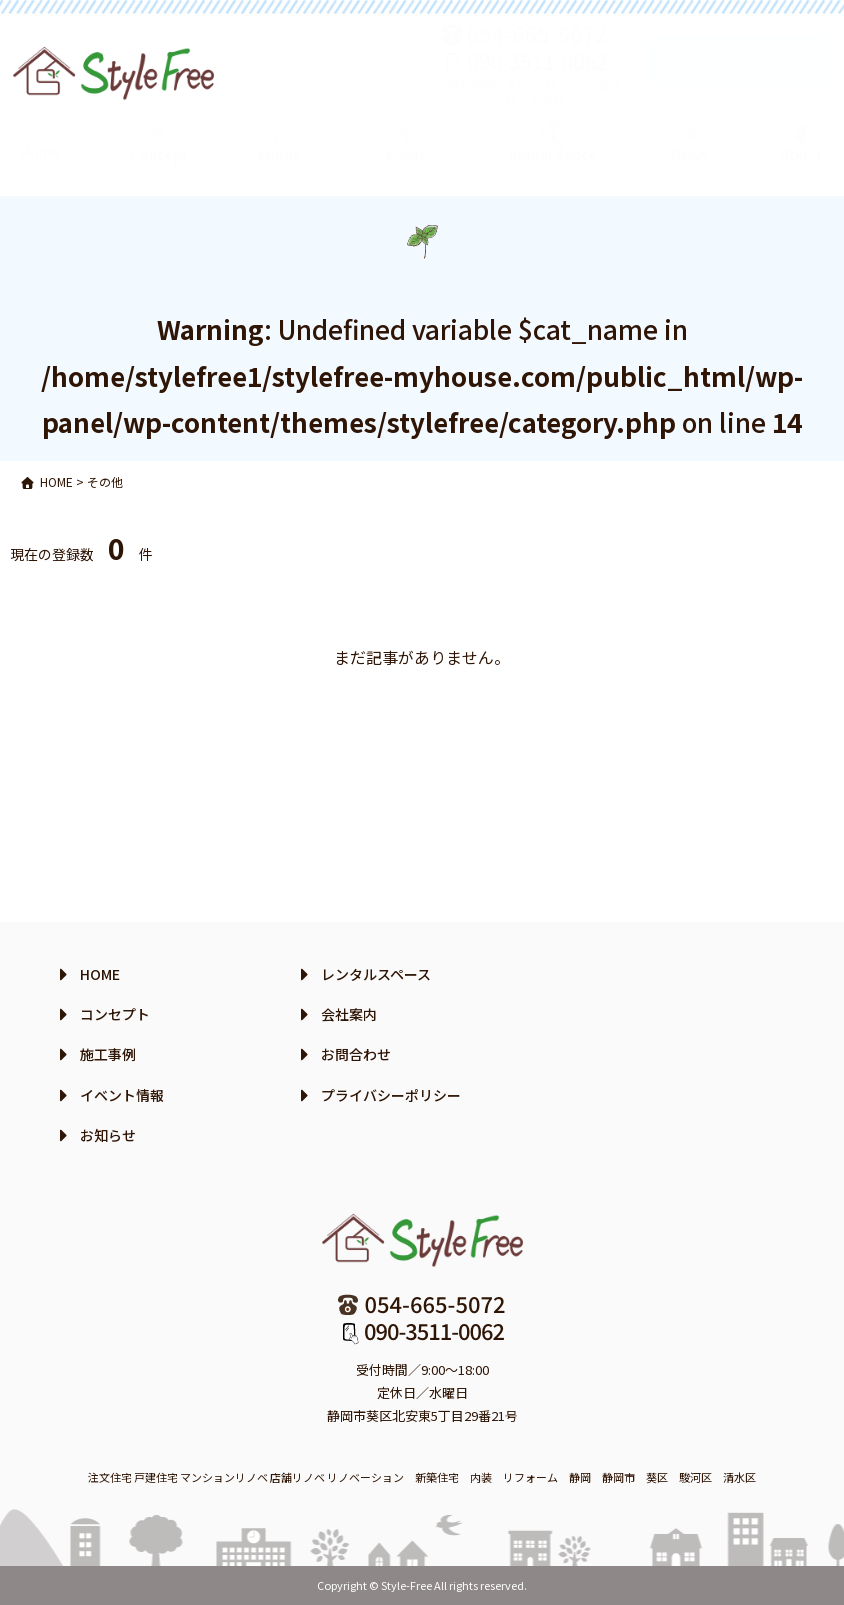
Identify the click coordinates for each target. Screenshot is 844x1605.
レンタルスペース (376, 974)
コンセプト (115, 1014)
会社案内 (349, 1014)
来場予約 (741, 82)
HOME (100, 974)
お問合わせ (356, 1054)
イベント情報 (122, 1095)
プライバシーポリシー (391, 1095)
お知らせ (108, 1135)
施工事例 (108, 1054)
